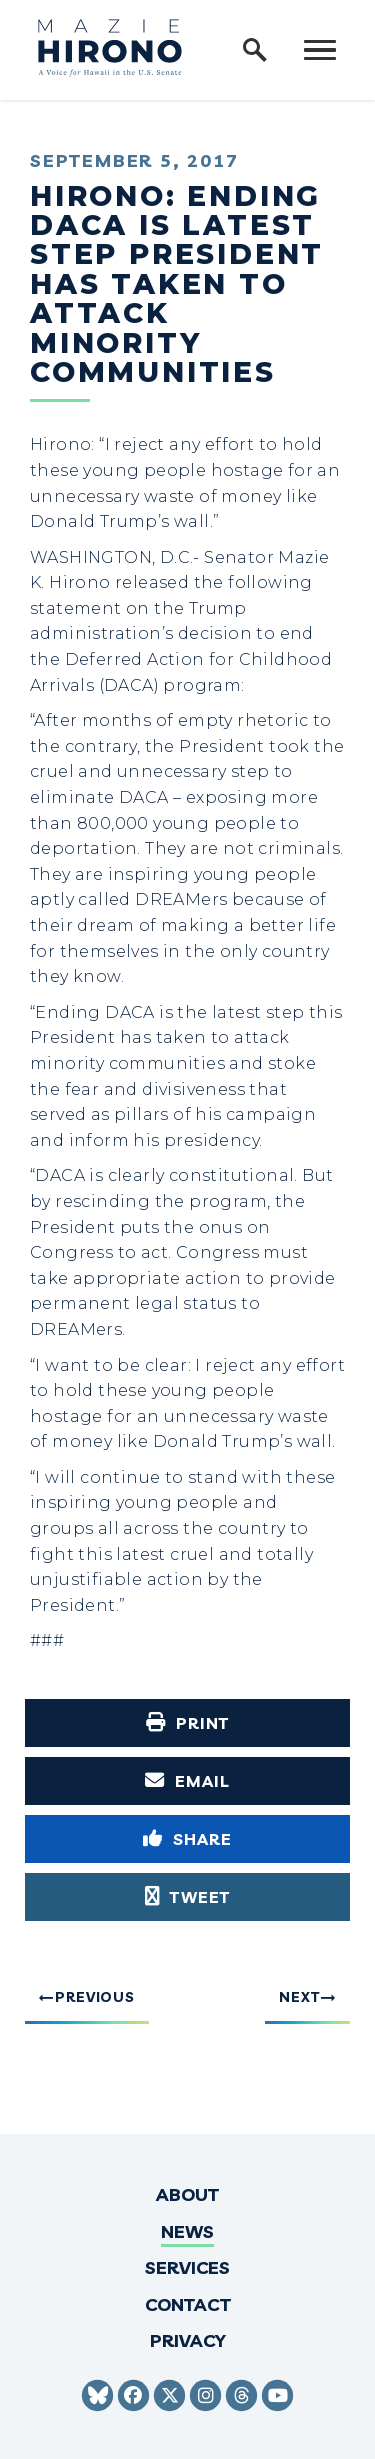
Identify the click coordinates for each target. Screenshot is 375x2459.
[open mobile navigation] (320, 50)
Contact (188, 2304)
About (187, 2194)
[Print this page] (187, 1723)
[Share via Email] (187, 1781)
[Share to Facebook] (187, 1839)
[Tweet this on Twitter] (187, 1897)
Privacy (188, 2340)
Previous (95, 1997)
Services (187, 2267)
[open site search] (255, 50)
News (187, 2231)
